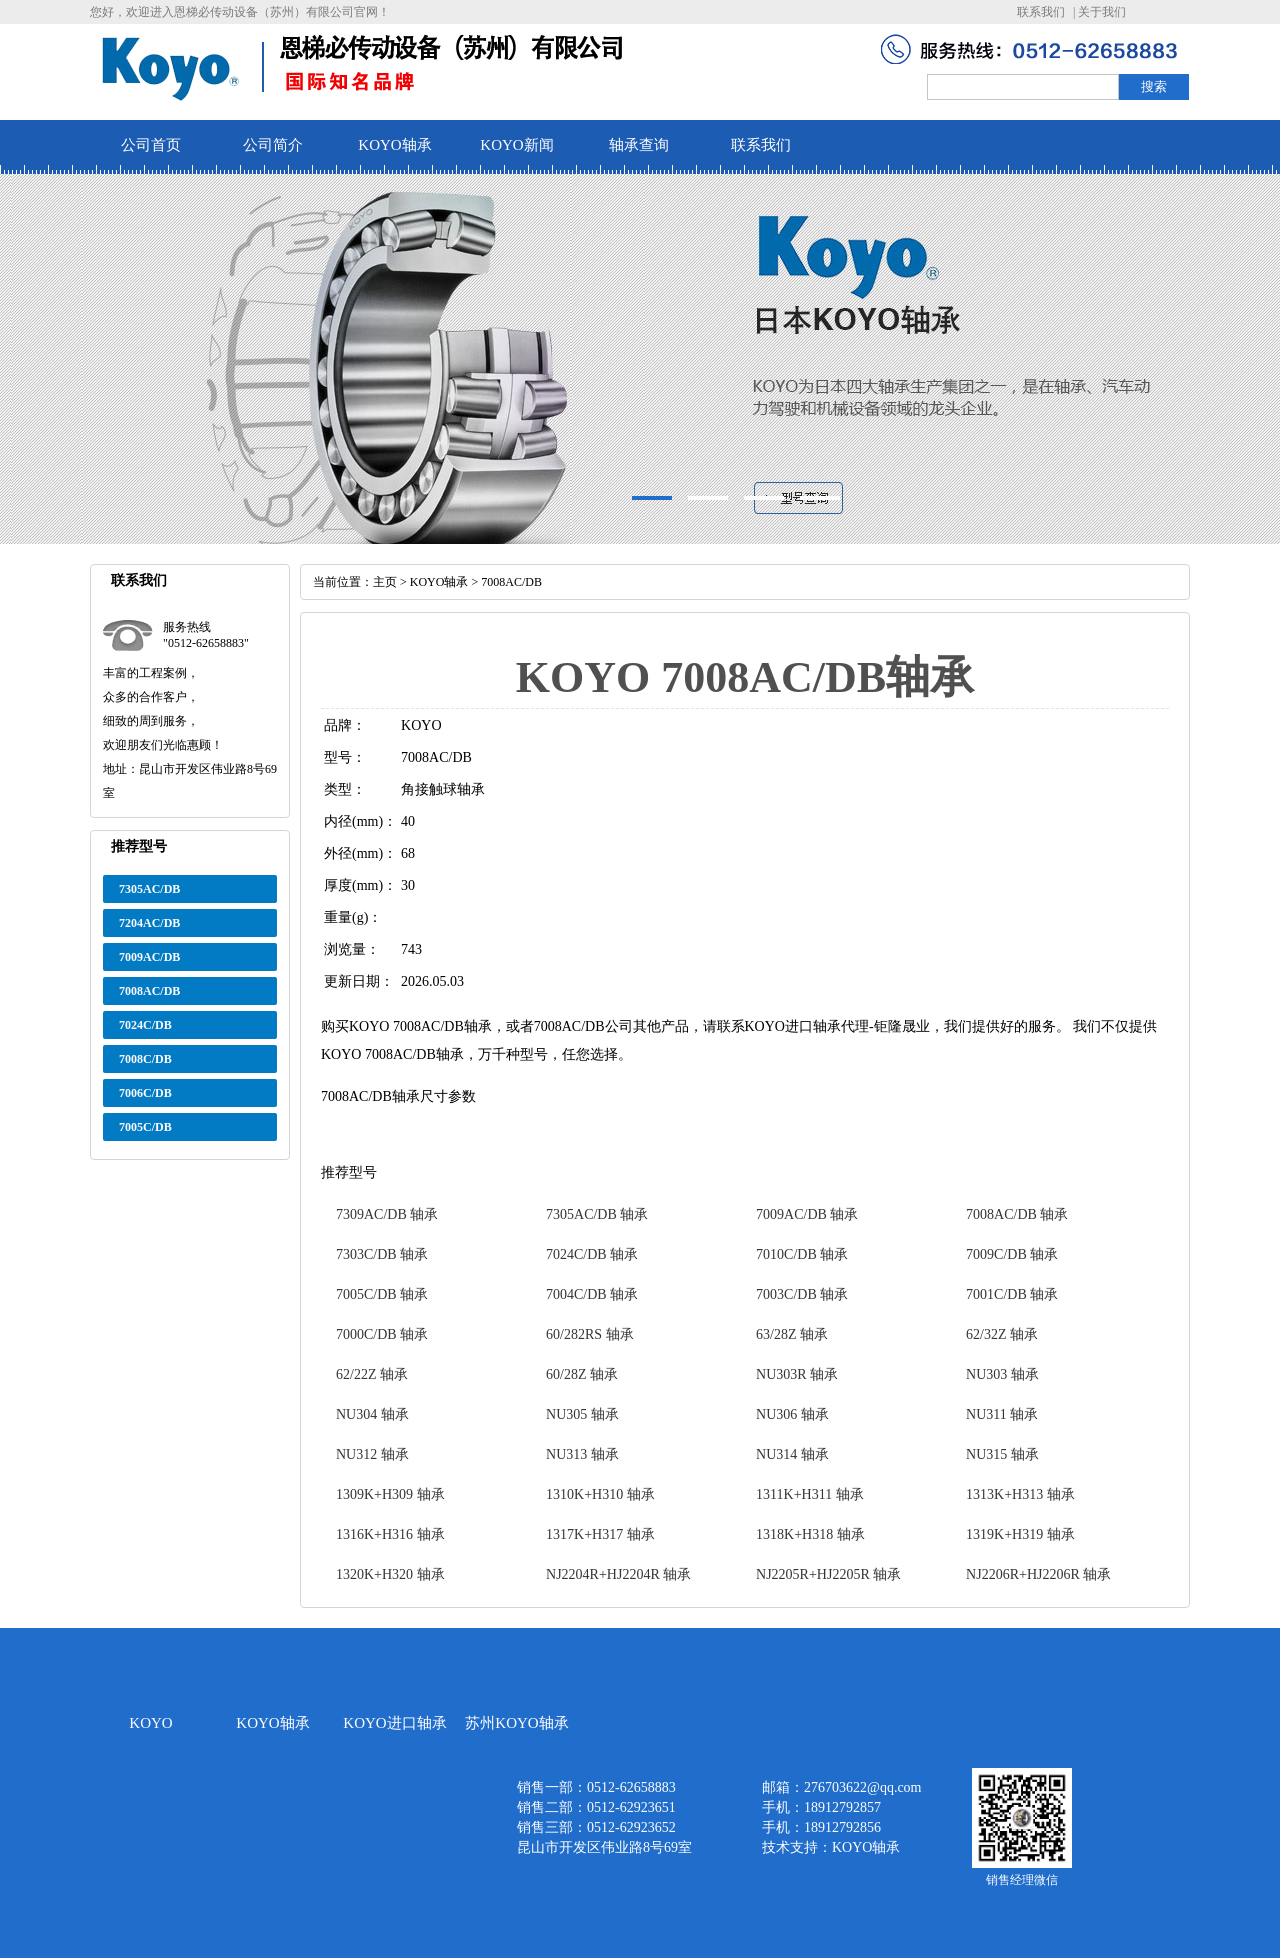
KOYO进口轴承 (394, 1723)
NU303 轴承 (1002, 1374)
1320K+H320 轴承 (390, 1574)
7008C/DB (145, 1059)
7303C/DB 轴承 (382, 1254)
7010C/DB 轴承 (802, 1254)
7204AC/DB (149, 923)
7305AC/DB (149, 889)
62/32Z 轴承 (1002, 1334)
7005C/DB (145, 1127)
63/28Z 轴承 (792, 1334)
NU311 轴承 (1002, 1414)
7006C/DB (145, 1093)
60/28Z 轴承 (582, 1374)
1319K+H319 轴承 (1020, 1534)
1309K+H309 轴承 (390, 1494)
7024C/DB (145, 1025)
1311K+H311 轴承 (810, 1494)
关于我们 (1102, 12)
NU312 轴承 (372, 1454)
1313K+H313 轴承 (1020, 1494)
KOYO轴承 (394, 145)
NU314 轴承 (792, 1454)
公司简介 (273, 145)
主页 (385, 582)
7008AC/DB (149, 991)
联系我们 (1041, 12)
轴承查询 (639, 145)
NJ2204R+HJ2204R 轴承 (618, 1574)
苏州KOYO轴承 (516, 1723)
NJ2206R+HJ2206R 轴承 (1038, 1574)
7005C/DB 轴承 (382, 1294)
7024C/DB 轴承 (592, 1254)
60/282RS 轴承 (590, 1334)
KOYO (150, 1723)
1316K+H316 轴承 (390, 1534)
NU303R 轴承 (797, 1374)
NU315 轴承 (1002, 1454)
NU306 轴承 (792, 1414)
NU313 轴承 (582, 1454)
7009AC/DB (149, 957)
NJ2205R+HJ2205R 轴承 (828, 1574)
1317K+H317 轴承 (600, 1534)
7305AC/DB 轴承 (597, 1214)
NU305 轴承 (582, 1414)
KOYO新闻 (516, 145)
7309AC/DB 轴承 (387, 1214)
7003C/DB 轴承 (802, 1294)
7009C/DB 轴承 (1012, 1254)
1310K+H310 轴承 (600, 1494)
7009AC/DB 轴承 (807, 1214)
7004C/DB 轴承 (592, 1294)
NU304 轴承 (372, 1414)
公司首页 (151, 145)
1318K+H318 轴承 (810, 1534)
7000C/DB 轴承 (382, 1334)
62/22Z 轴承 (372, 1374)
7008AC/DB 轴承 (1017, 1214)
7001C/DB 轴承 (1012, 1294)
